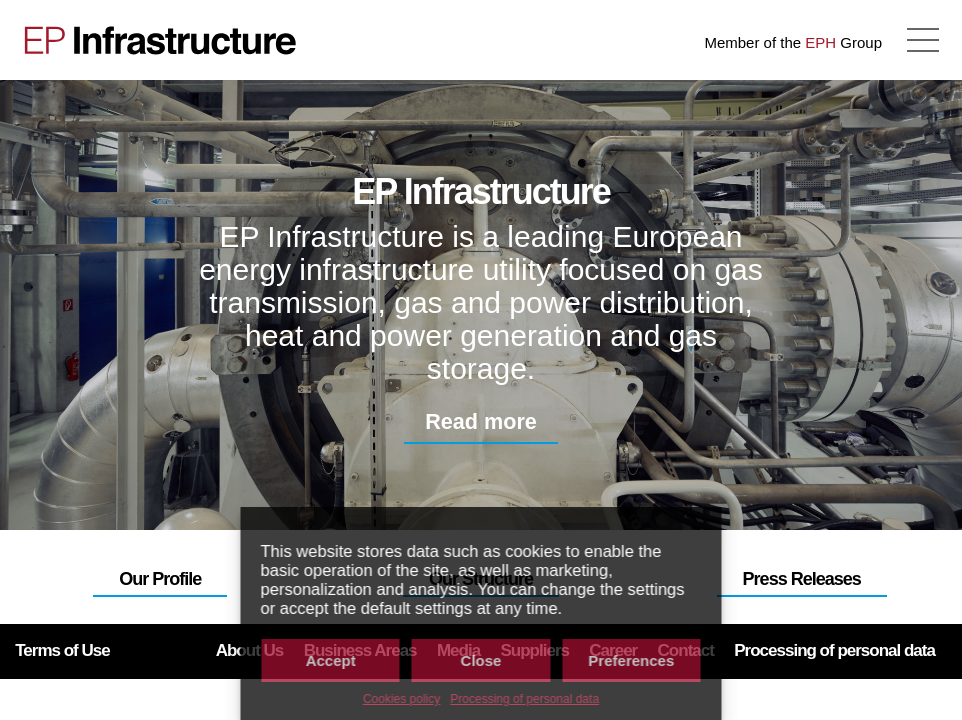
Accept (331, 660)
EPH (820, 42)
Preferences (631, 660)
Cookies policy (401, 699)
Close (481, 660)
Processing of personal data (524, 699)
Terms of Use (62, 650)
